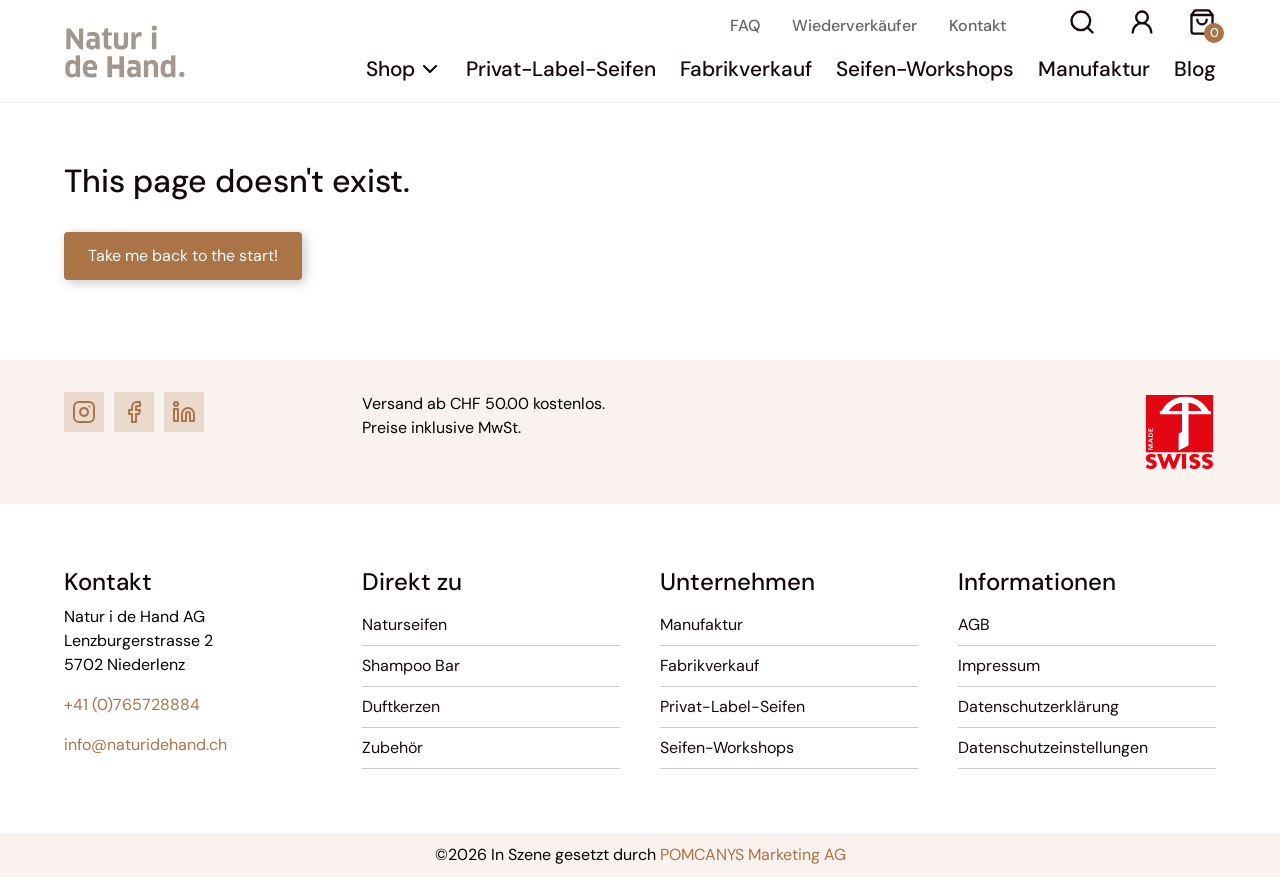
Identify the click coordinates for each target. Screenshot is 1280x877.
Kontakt (977, 25)
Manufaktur (1094, 68)
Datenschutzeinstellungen (1053, 747)
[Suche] (1082, 25)
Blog (1195, 68)
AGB (974, 624)
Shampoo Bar (411, 665)
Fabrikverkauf (746, 68)
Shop (390, 68)
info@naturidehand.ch (145, 744)
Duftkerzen (401, 706)
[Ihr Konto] (1142, 25)
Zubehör (392, 747)
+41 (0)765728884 (132, 704)
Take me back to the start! (183, 255)
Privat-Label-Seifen (561, 68)
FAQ (745, 25)
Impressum (999, 665)
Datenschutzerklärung (1038, 706)
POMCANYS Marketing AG (753, 854)
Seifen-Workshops (925, 68)
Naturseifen (404, 624)
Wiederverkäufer (854, 25)
